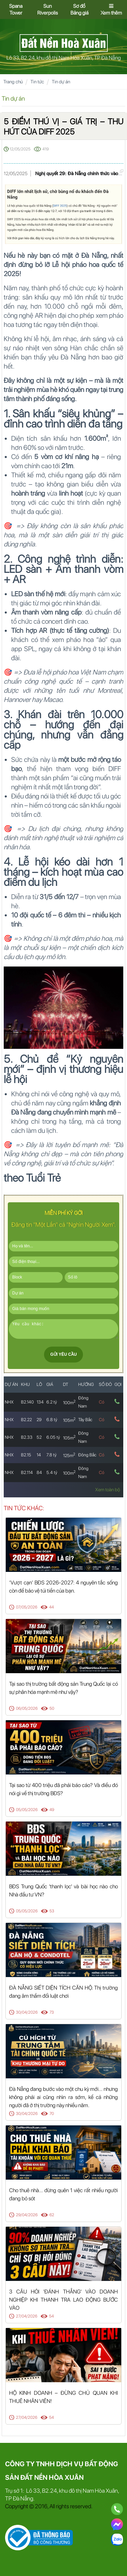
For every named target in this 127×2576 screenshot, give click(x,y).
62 (51, 2215)
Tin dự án (61, 81)
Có (101, 1402)
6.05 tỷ (53, 1437)
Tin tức (37, 81)
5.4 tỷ (51, 1472)
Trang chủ (13, 81)
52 (39, 1437)
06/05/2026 (27, 1708)
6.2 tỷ (51, 1402)
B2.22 (26, 1419)
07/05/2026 (26, 1607)
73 (51, 2012)
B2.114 (27, 1472)
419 (45, 149)
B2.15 (26, 1454)
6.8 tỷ (51, 1419)
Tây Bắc (85, 1419)
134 (40, 1402)
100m (69, 1402)
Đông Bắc (87, 1454)
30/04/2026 (27, 2012)
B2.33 (27, 1437)
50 (51, 1708)
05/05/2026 (27, 1809)
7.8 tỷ (51, 1454)
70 (51, 2113)
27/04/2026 (26, 2316)
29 (39, 1419)
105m (69, 1420)
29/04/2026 (27, 2215)
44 (51, 1607)
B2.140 (27, 1402)
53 (51, 1911)
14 (39, 1454)
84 (39, 1472)
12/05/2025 (19, 149)
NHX (9, 1402)
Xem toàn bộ (107, 1489)
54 (51, 2316)
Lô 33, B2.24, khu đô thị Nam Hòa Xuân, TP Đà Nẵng (63, 58)
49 (51, 1809)
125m (69, 1455)
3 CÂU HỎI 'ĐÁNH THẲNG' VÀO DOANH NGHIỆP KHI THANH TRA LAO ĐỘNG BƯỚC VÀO (63, 2299)
